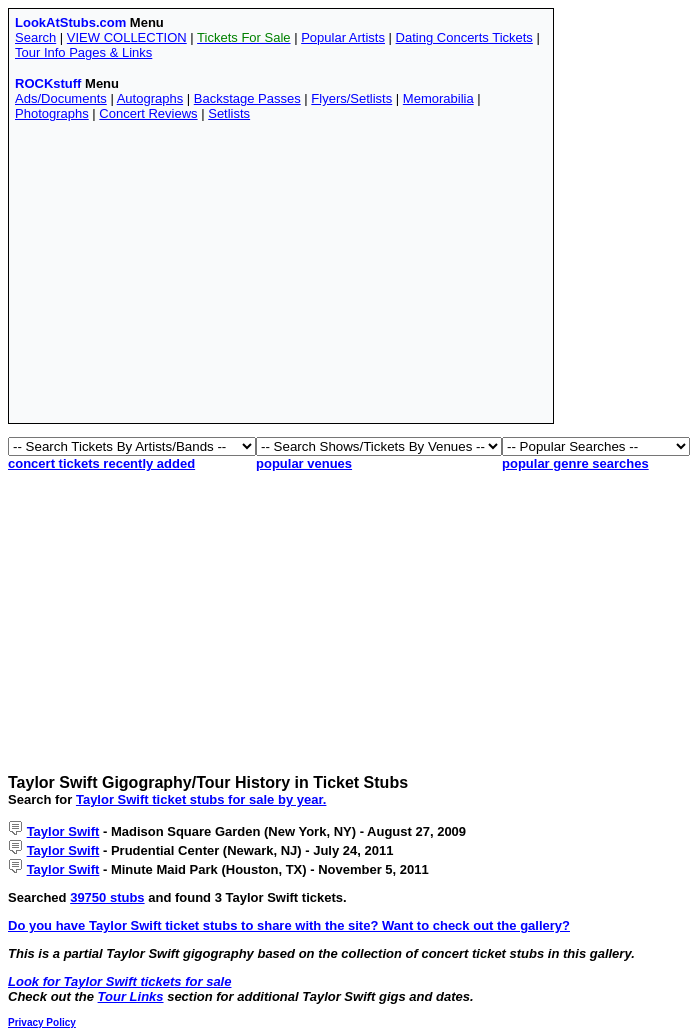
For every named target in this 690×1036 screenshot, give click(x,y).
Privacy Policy (42, 1022)
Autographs (150, 98)
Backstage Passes (247, 98)
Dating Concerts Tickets (464, 37)
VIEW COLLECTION (127, 37)
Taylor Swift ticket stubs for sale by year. (201, 799)
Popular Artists (343, 37)
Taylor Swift (63, 831)
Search (35, 37)
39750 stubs (107, 897)
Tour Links (131, 996)
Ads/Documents (61, 98)
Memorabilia (438, 98)
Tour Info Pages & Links (83, 52)
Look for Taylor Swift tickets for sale (119, 981)
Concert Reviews (148, 113)
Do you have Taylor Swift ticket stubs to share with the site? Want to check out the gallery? (289, 925)
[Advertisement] (280, 277)
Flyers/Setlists (351, 98)
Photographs (52, 113)
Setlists (229, 113)
